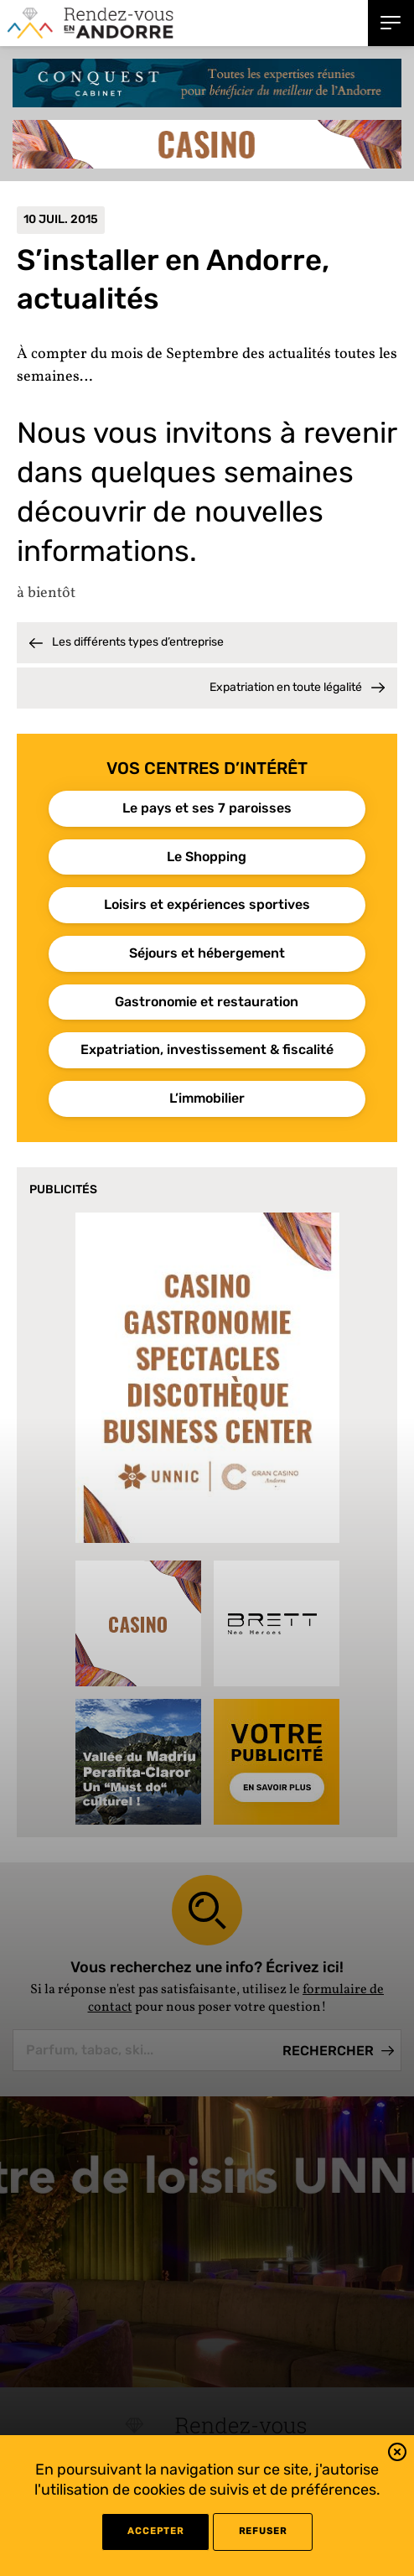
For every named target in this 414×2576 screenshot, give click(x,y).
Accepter (155, 2531)
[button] (397, 2455)
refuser (263, 2531)
